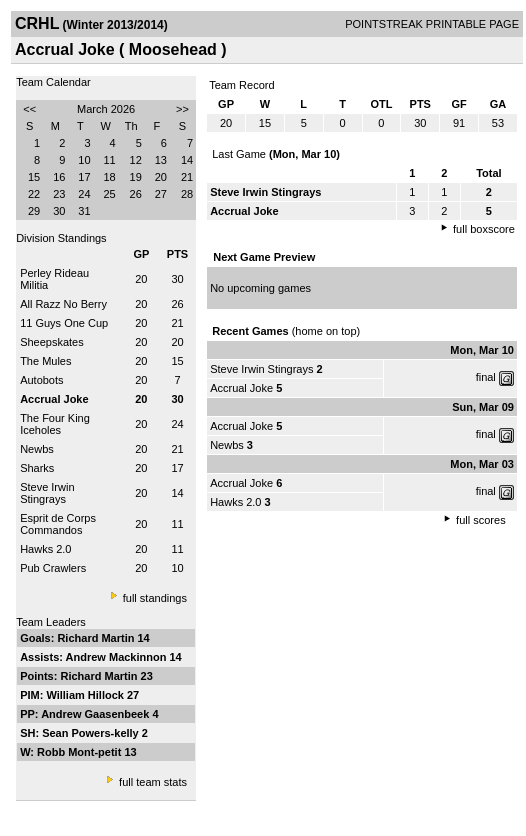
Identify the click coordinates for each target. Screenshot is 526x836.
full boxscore (484, 229)
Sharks (37, 468)
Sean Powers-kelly (92, 733)
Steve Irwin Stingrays (47, 493)
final (486, 377)
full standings (155, 598)
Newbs (37, 449)
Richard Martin (97, 638)
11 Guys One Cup (64, 323)
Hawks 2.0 (45, 549)
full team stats (153, 782)
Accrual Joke (241, 388)
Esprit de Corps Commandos (58, 524)
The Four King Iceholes (55, 424)
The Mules (45, 361)
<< (29, 109)
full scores (481, 520)
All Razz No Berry (63, 304)
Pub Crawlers (53, 568)
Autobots (41, 380)
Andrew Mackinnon (118, 657)
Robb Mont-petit (80, 752)
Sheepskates (52, 342)
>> (182, 109)
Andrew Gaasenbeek (96, 714)
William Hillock (86, 695)
